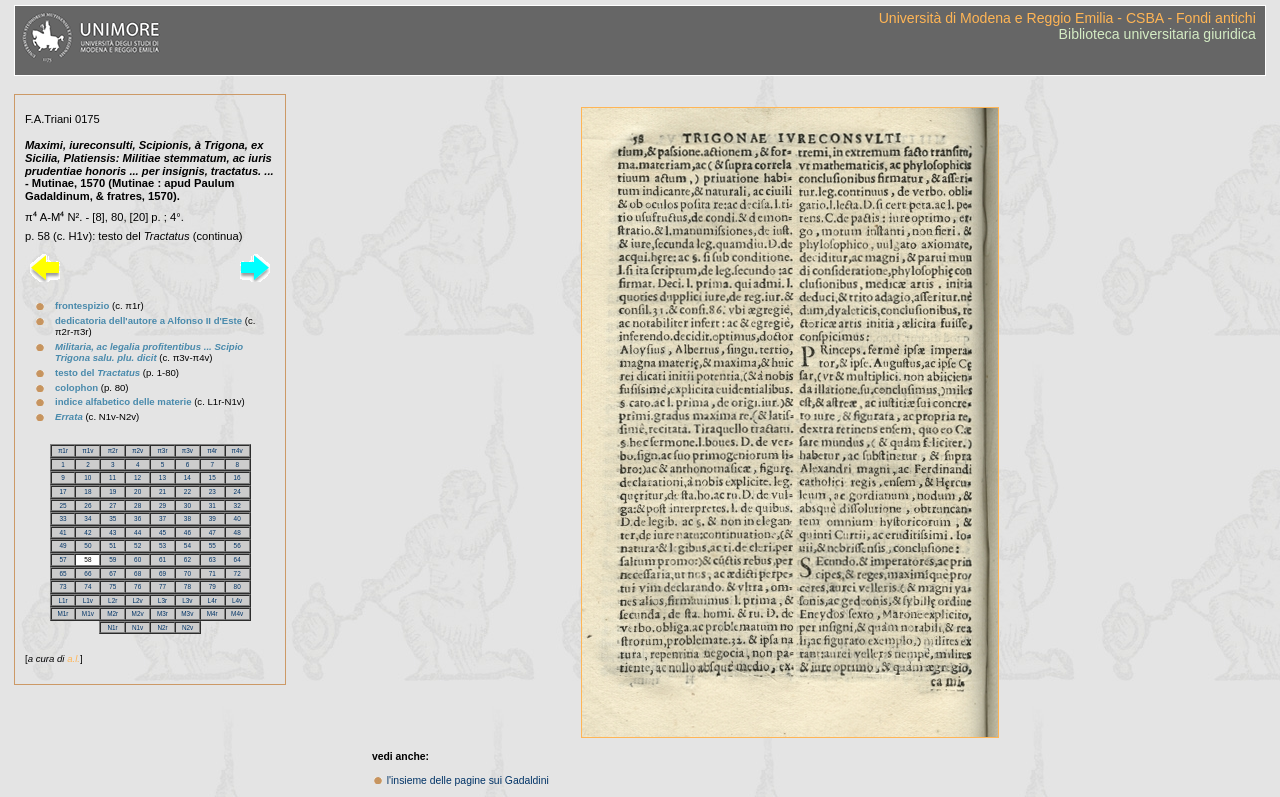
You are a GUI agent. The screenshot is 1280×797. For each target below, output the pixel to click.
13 (162, 477)
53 (162, 545)
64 (237, 559)
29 (162, 505)
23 (212, 491)
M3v (187, 613)
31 (212, 505)
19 (112, 491)
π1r (63, 450)
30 (187, 505)
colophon (76, 387)
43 (112, 532)
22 (187, 491)
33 (62, 518)
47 (212, 532)
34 (87, 518)
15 (212, 477)
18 (87, 491)
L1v (88, 600)
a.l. (73, 658)
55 (212, 545)
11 (112, 477)
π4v (237, 450)
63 (212, 559)
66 (87, 573)
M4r (212, 613)
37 (162, 518)
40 (237, 518)
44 (137, 532)
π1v (87, 450)
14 (187, 477)
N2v (187, 627)
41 (62, 532)
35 (112, 518)
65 (62, 573)
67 (112, 573)
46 (187, 532)
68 (137, 573)
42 (87, 532)
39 (212, 518)
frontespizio (82, 305)
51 (112, 545)
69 (162, 573)
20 (137, 491)
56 (237, 545)
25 (62, 505)
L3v (187, 600)
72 (237, 573)
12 (137, 477)
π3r (162, 450)
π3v (187, 450)
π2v (137, 450)
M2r (112, 613)
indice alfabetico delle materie (123, 401)
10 (87, 477)
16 (237, 477)
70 (187, 573)
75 (112, 586)
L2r (112, 600)
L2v (137, 600)
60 (137, 559)
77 (162, 586)
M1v (88, 613)
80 (237, 586)
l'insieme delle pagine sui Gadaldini (468, 780)
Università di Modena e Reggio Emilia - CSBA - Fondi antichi (1067, 18)
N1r (112, 627)
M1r (62, 613)
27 (112, 505)
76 (137, 586)
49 (62, 545)
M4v (237, 613)
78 (187, 586)
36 (137, 518)
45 (162, 532)
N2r (162, 627)
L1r (62, 600)
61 (162, 559)
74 (87, 586)
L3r (162, 600)
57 (62, 559)
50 (87, 545)
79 (212, 586)
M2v (138, 613)
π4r (212, 450)
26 (87, 505)
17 (62, 491)
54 (187, 545)
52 (137, 545)
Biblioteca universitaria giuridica (1157, 34)
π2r (113, 450)
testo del (97, 372)
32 (237, 505)
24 (237, 491)
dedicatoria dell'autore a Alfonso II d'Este (148, 320)
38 (187, 518)
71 (212, 573)
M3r (162, 613)
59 (112, 559)
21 (162, 491)
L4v (237, 600)
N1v (137, 627)
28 (137, 505)
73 (62, 586)
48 (237, 532)
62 (187, 559)
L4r (212, 600)
